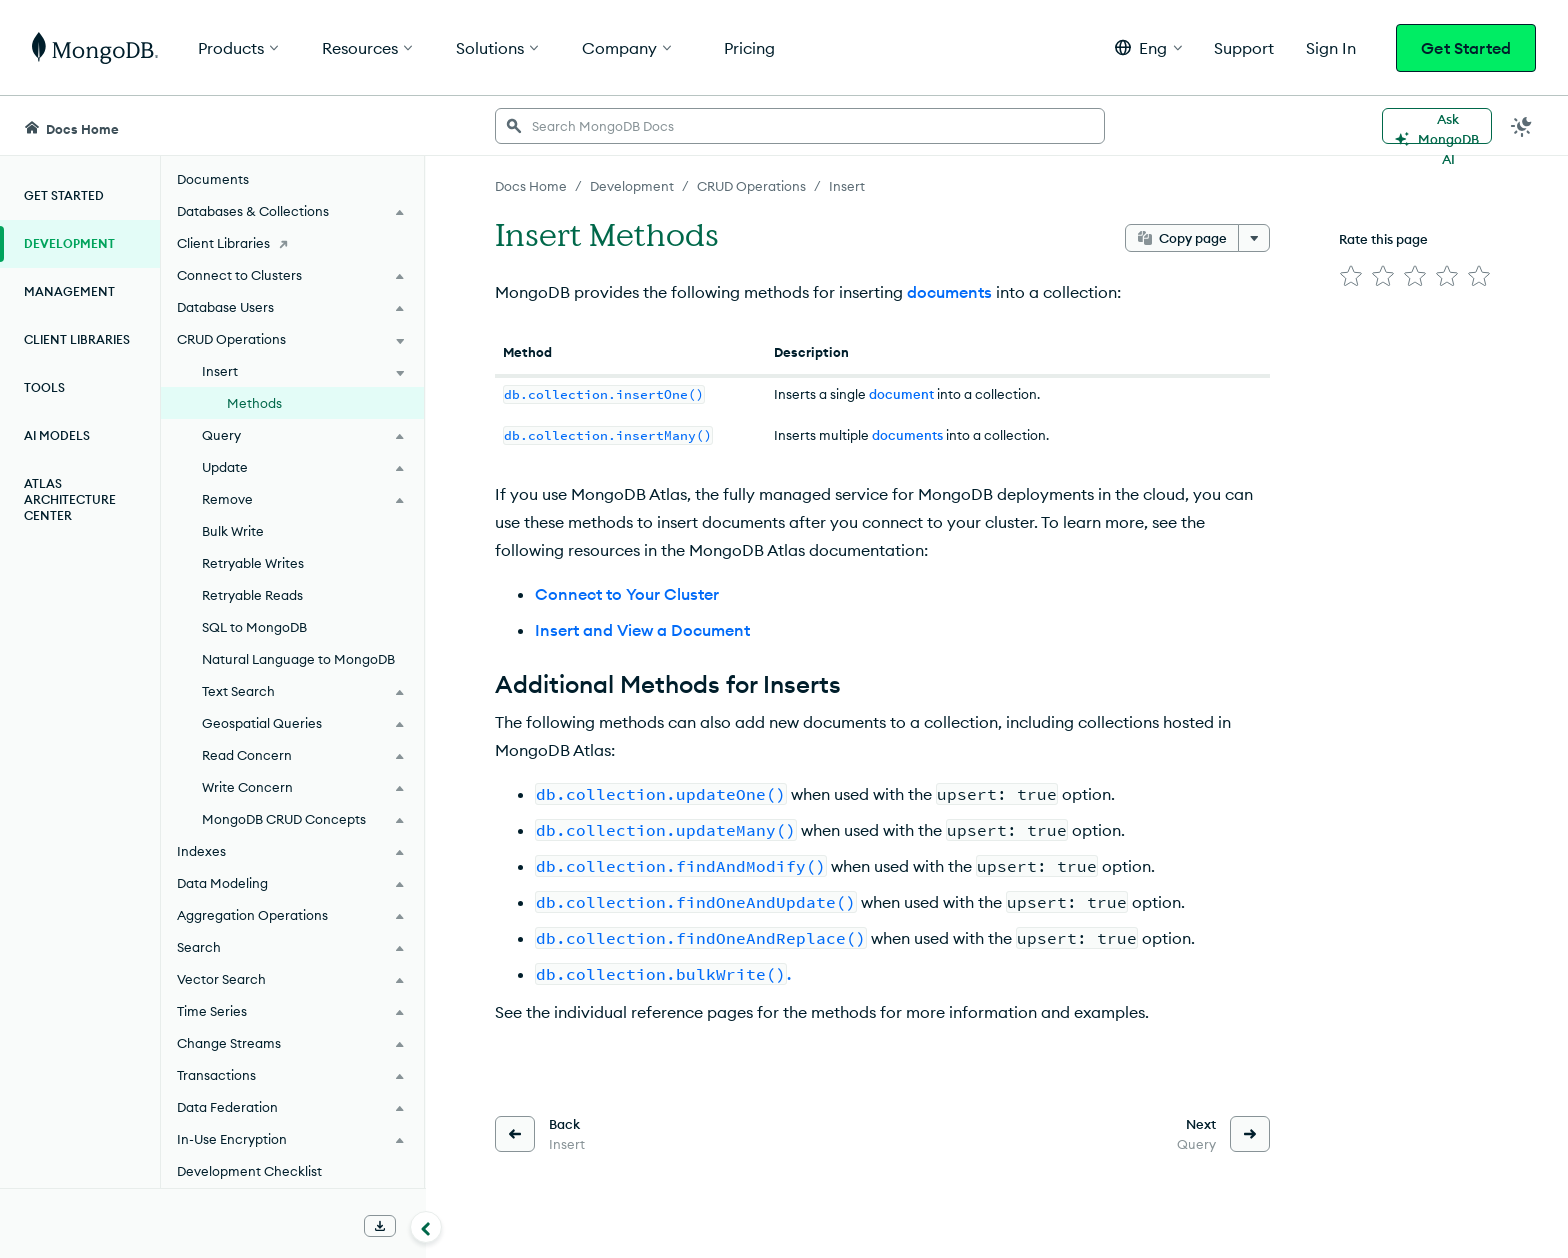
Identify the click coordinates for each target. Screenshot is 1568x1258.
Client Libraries (77, 339)
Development (69, 243)
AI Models (57, 435)
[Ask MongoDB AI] (1437, 126)
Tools (44, 387)
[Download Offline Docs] (380, 1226)
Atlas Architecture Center (70, 499)
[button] (1148, 47)
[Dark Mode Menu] (1522, 126)
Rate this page (1383, 239)
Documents (213, 179)
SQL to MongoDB (254, 627)
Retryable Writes (253, 563)
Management (69, 291)
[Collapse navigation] (426, 1227)
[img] (1351, 276)
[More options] (1254, 238)
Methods (254, 403)
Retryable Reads (252, 595)
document (901, 394)
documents (949, 292)
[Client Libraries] (292, 243)
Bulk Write (233, 531)
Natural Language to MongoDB (298, 659)
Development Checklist (249, 1171)
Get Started (1466, 48)
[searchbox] (800, 126)
